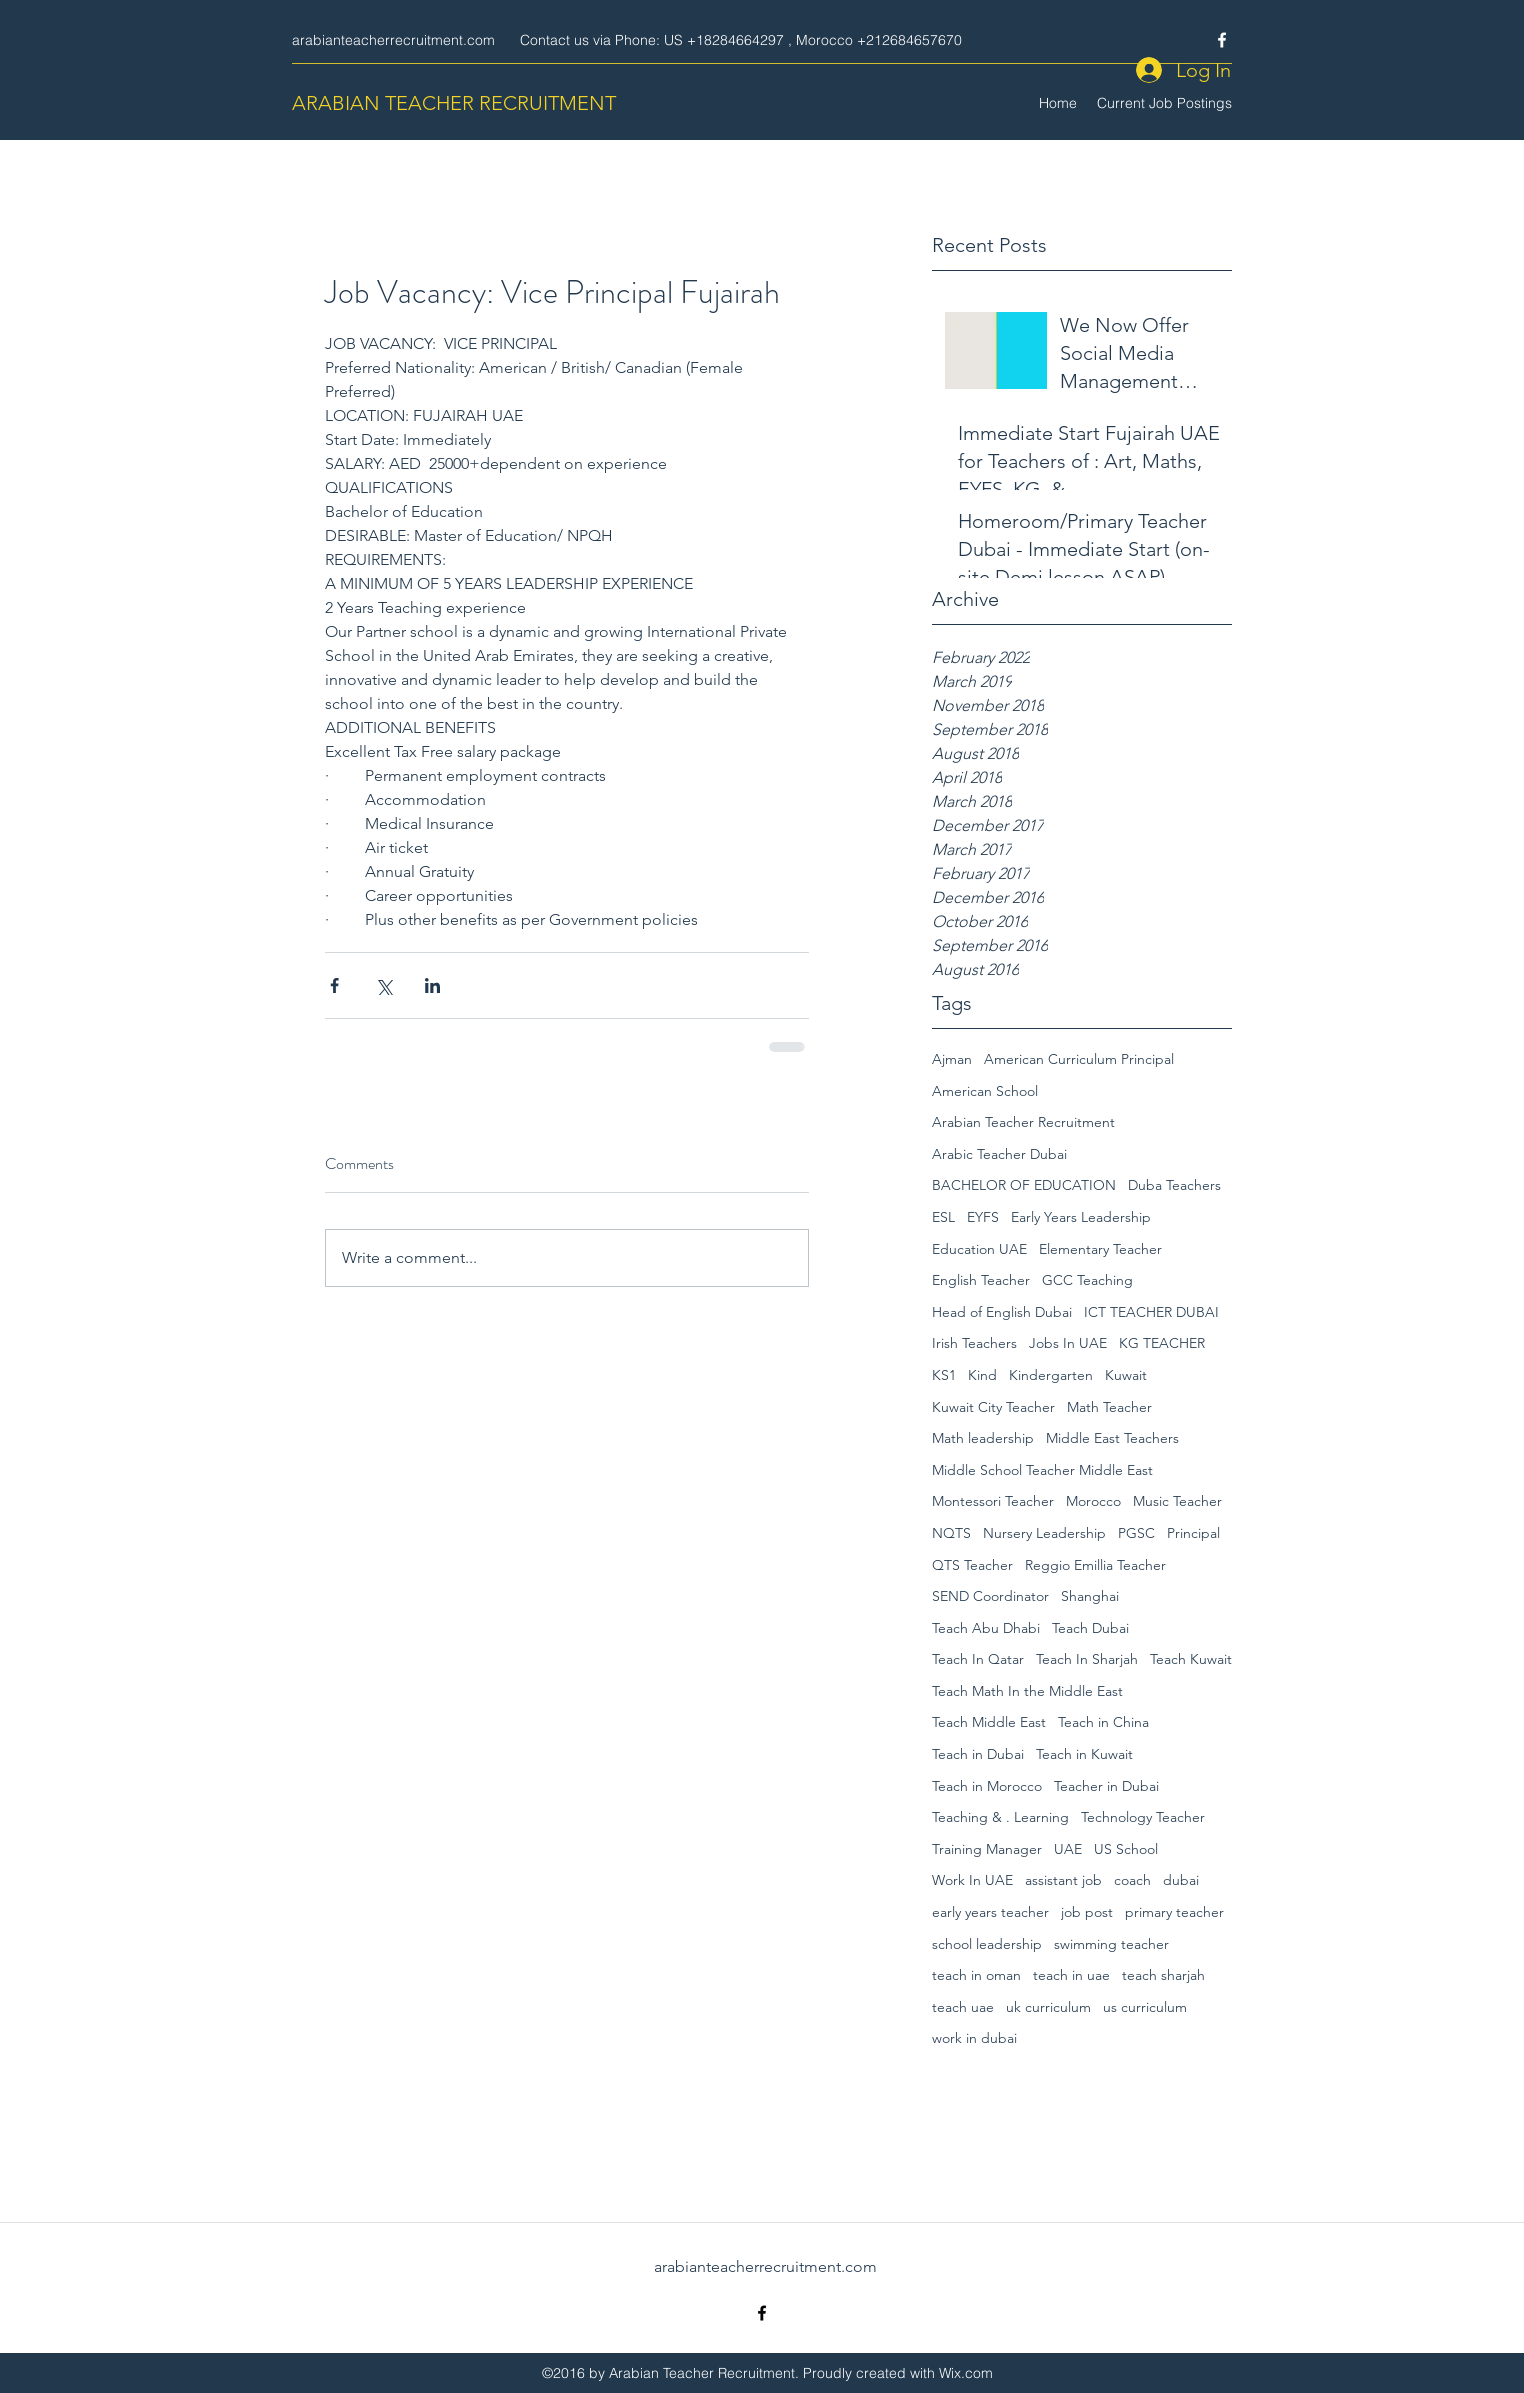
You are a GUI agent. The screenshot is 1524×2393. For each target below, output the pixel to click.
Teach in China (1103, 1722)
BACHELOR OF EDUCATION (1024, 1185)
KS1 (944, 1375)
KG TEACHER (1162, 1343)
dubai (1181, 1880)
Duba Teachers (1174, 1185)
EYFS (983, 1217)
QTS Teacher (972, 1565)
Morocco (1093, 1501)
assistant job (1063, 1880)
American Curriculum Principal (1079, 1059)
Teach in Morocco (987, 1786)
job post (1087, 1912)
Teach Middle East (989, 1722)
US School (1126, 1849)
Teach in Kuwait (1084, 1754)
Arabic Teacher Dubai (999, 1154)
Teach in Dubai (978, 1754)
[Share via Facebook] (334, 985)
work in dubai (974, 2038)
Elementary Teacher (1100, 1249)
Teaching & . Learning (1000, 1817)
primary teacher (1174, 1912)
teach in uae (1071, 1975)
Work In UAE (972, 1880)
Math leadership (983, 1438)
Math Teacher (1109, 1407)
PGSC (1136, 1533)
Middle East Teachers (1112, 1438)
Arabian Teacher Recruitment (1023, 1122)
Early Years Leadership (1081, 1217)
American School (985, 1091)
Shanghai (1090, 1596)
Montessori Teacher (993, 1501)
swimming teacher (1111, 1944)
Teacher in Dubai (1106, 1786)
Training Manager (987, 1849)
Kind (982, 1375)
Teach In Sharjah (1087, 1659)
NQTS (951, 1533)
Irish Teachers (974, 1343)
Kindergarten (1051, 1375)
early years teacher (990, 1912)
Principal (1193, 1533)
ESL (943, 1217)
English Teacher (981, 1280)
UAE (1068, 1849)
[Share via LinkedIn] (432, 985)
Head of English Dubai (1002, 1312)
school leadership (987, 1944)
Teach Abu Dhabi (986, 1628)
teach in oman (976, 1975)
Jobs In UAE (1068, 1343)
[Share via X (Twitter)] (383, 985)
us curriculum (1145, 2007)
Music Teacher (1177, 1501)
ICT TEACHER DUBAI (1151, 1312)
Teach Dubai (1090, 1628)
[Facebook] (1222, 40)
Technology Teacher (1143, 1817)
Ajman (952, 1059)
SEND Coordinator (990, 1596)
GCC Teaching (1087, 1280)
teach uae (963, 2007)
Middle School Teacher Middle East (1042, 1470)
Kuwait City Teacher (993, 1407)
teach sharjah (1163, 1975)
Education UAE (979, 1249)
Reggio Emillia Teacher (1095, 1565)
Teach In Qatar (978, 1659)
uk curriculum (1048, 2007)
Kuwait (1126, 1375)
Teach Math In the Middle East (1027, 1691)
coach (1132, 1880)
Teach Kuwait (1191, 1659)
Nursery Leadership (1044, 1533)
